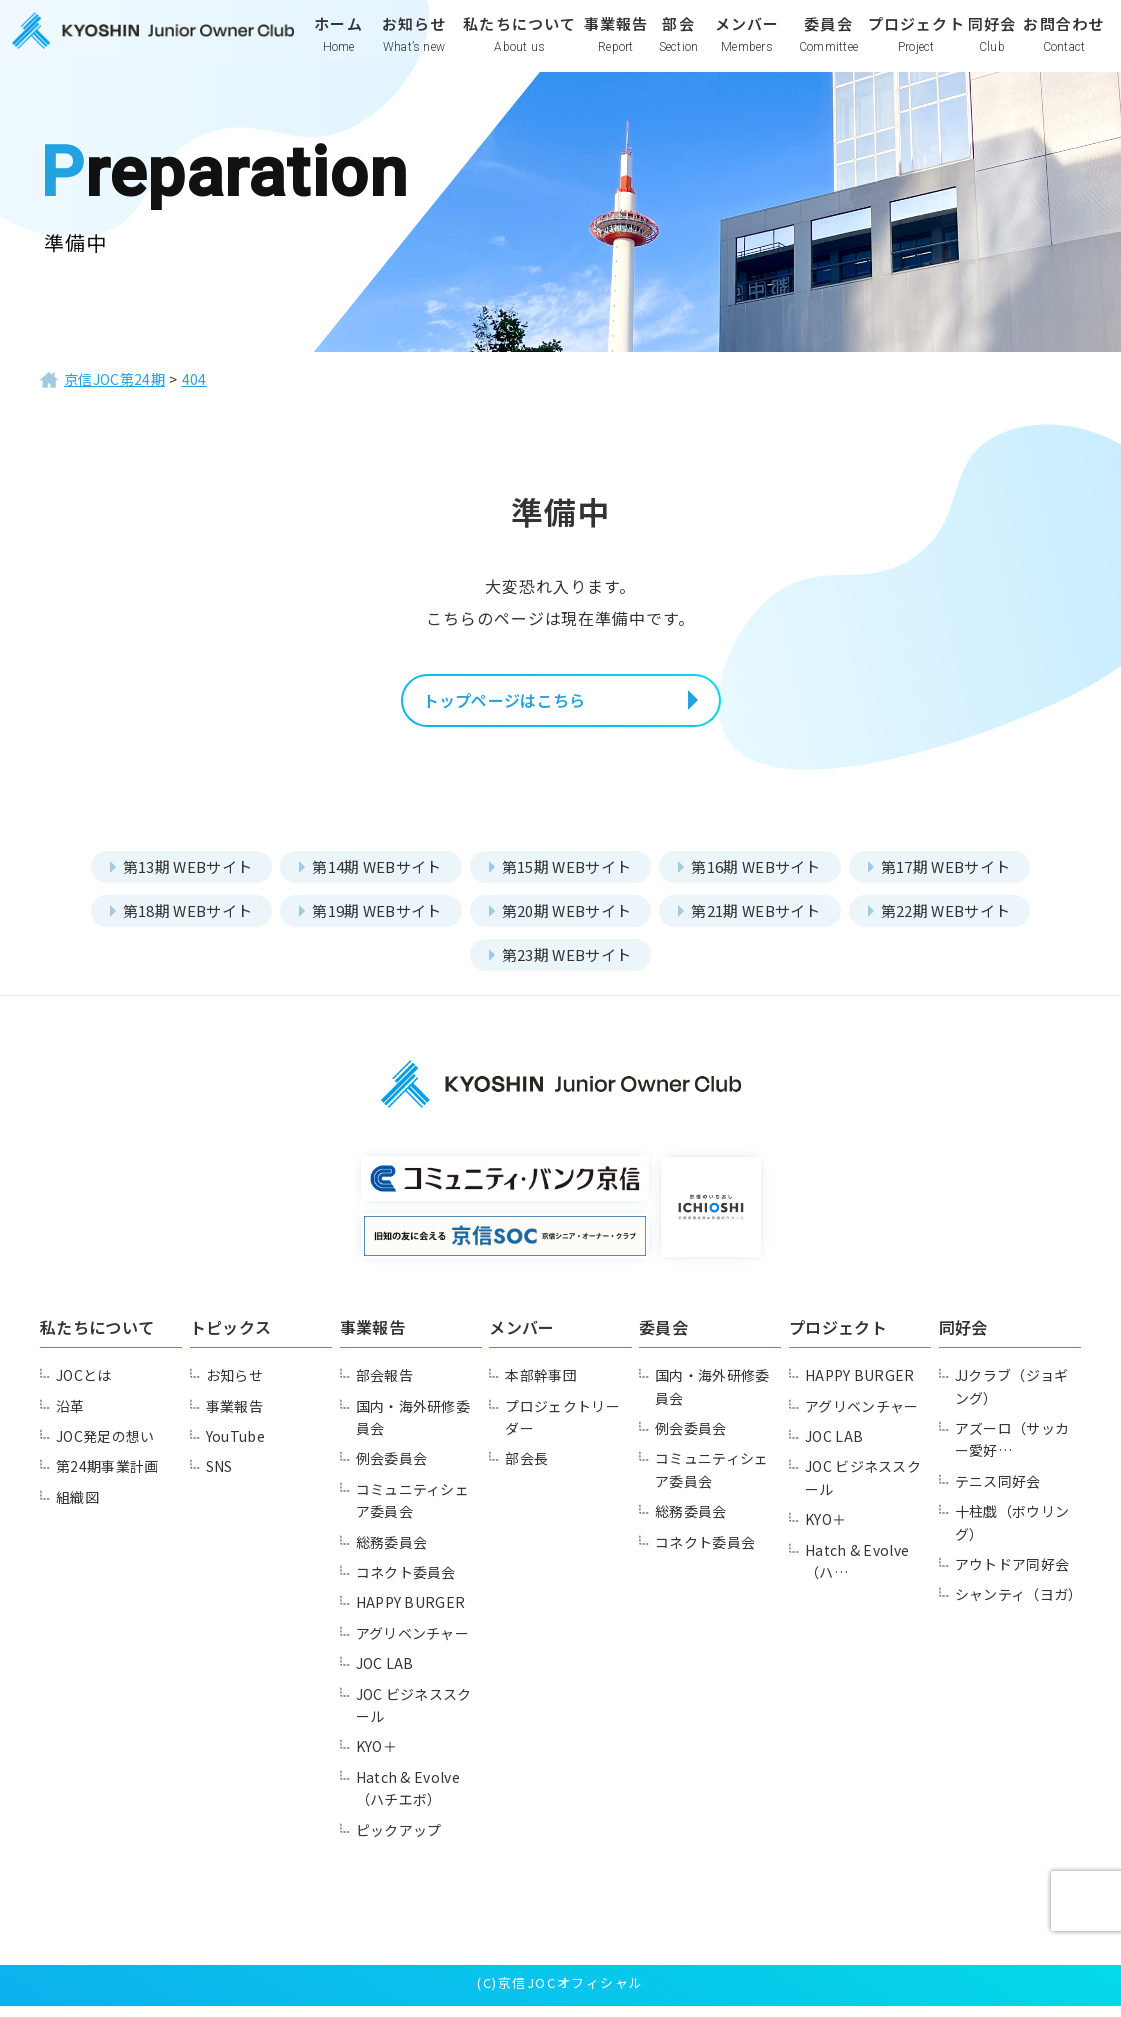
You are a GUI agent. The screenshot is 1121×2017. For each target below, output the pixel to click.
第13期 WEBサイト (173, 877)
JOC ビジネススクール (419, 1716)
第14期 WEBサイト (370, 877)
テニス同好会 (1002, 1492)
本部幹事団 (544, 1386)
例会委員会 (395, 1470)
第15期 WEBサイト (566, 877)
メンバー (746, 47)
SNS (222, 1478)
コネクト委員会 (410, 1583)
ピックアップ (403, 1841)
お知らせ (414, 47)
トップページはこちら (530, 706)
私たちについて (519, 47)
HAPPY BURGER (417, 1614)
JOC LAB (389, 1674)
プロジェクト (915, 47)
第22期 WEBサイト (959, 921)
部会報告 (388, 1386)
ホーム (339, 47)
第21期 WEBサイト (763, 921)
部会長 (529, 1470)
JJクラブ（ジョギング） (1017, 1397)
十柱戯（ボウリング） (1017, 1533)
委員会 (828, 47)
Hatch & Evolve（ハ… (863, 1572)
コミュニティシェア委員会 (417, 1511)
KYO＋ (380, 1758)
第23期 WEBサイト (566, 965)
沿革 (73, 1417)
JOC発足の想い (110, 1447)
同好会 (991, 47)
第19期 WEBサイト (370, 921)
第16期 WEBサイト (763, 877)
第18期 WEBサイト (173, 921)
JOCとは (87, 1386)
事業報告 (616, 47)
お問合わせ (1063, 47)
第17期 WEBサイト (959, 877)
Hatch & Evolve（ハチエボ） (414, 1799)
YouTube (240, 1447)
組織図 (80, 1508)
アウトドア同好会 (1017, 1575)
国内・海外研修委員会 (418, 1428)
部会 (678, 47)
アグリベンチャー (417, 1644)
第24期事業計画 (112, 1478)
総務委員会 (395, 1553)
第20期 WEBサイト (566, 921)
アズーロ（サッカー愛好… (1017, 1450)
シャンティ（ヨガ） (1009, 1617)
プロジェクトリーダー (567, 1428)
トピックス (232, 1338)
